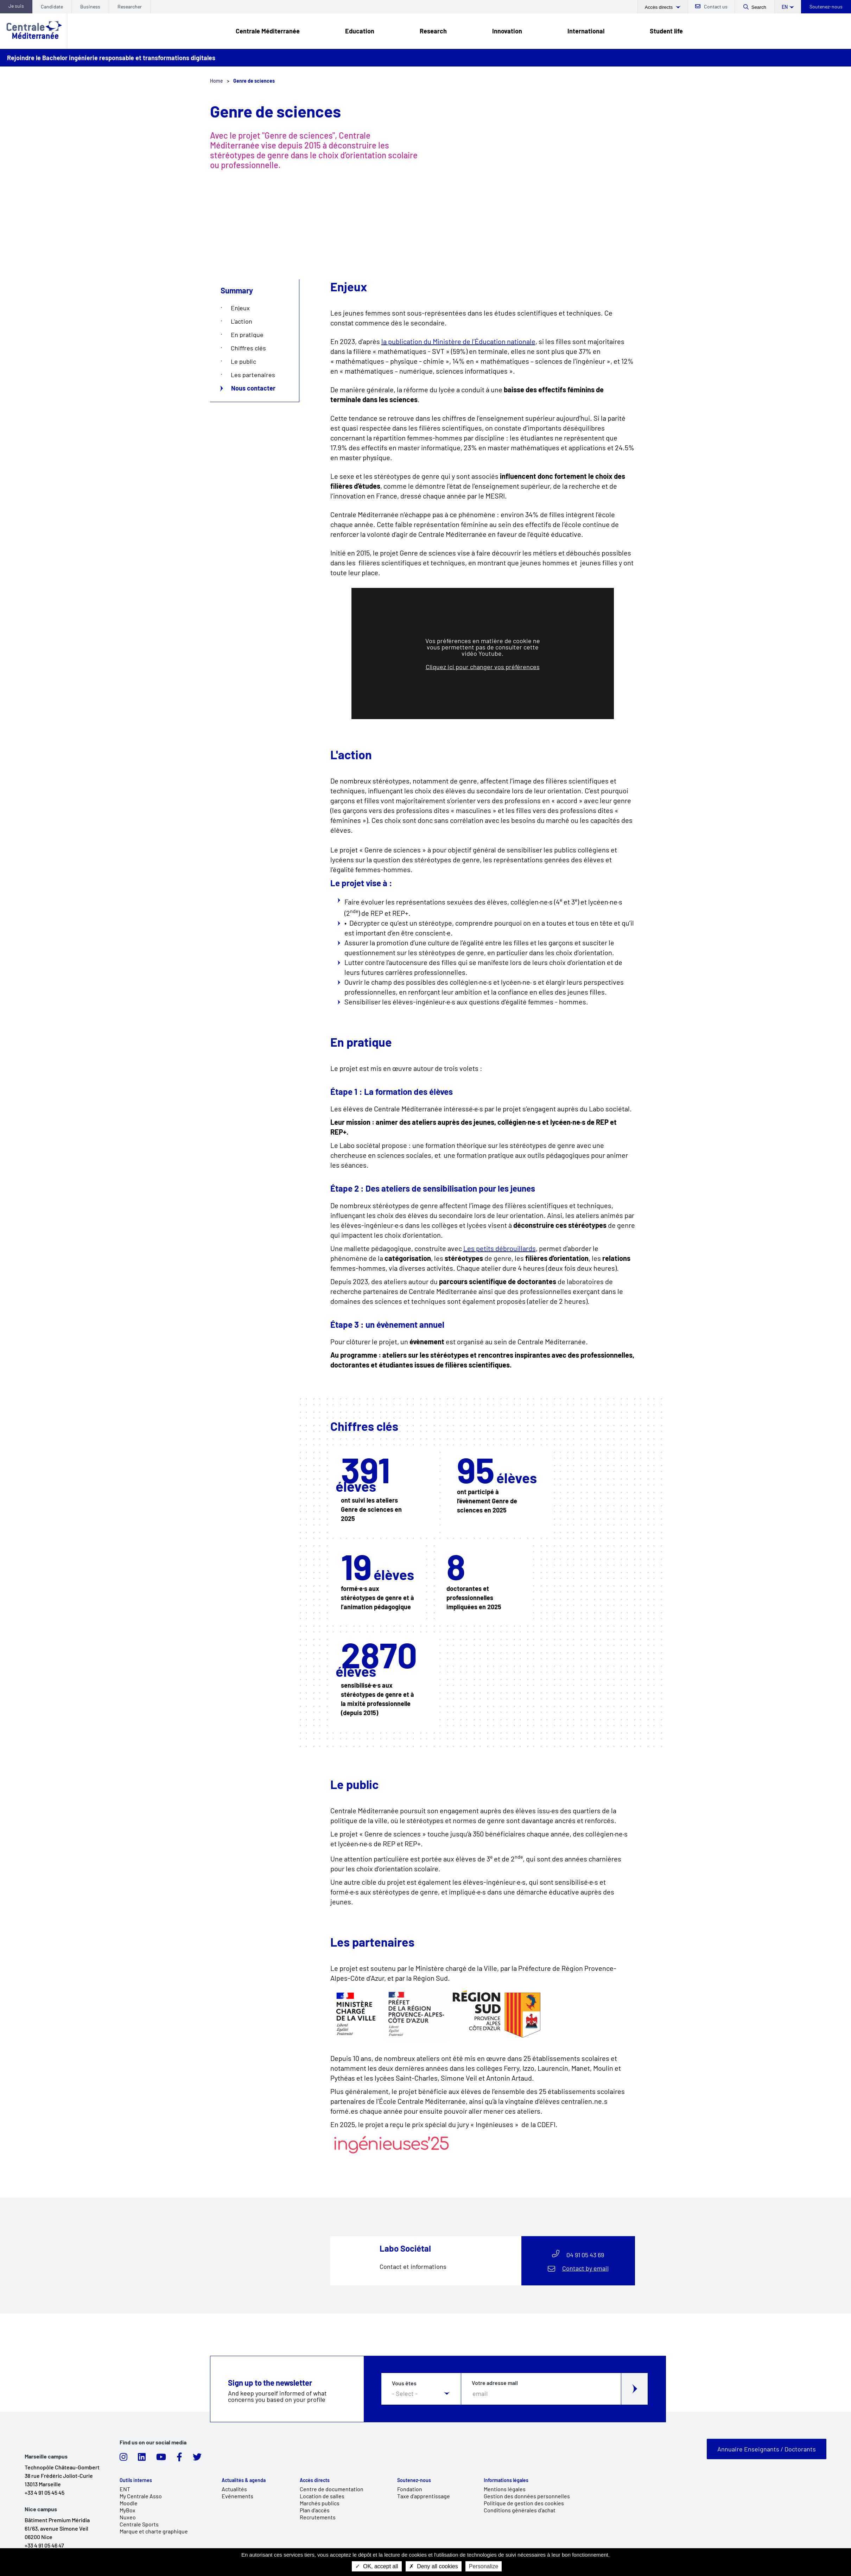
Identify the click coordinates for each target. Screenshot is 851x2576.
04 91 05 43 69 (585, 2255)
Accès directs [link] (315, 2480)
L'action (241, 321)
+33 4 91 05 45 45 (44, 2492)
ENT (125, 2489)
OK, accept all (376, 2566)
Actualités (234, 2489)
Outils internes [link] (136, 2480)
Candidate (52, 6)
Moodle (129, 2503)
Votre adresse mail (495, 2383)
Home (216, 81)
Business (90, 6)
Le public (243, 361)
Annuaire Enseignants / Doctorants (766, 2449)
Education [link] (359, 31)
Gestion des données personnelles (527, 2496)
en (785, 7)
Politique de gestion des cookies (524, 2503)
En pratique (247, 334)
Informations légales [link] (506, 2480)
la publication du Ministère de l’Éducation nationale (458, 341)
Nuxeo (128, 2517)
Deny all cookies (433, 2566)
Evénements (237, 2496)
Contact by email (585, 2268)
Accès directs (659, 7)
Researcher (130, 6)
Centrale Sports (139, 2524)
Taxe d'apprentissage (423, 2496)
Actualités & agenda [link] (244, 2480)
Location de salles (322, 2496)
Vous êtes (404, 2383)
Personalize (483, 2566)
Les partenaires (253, 375)
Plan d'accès (315, 2510)
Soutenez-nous (826, 6)
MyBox (127, 2510)
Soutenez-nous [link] (414, 2480)
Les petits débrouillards (499, 1248)
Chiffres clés (248, 348)
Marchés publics (319, 2503)
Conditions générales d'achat (519, 2510)
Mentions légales (505, 2489)
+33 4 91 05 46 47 (44, 2545)
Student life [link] (666, 31)
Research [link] (433, 31)
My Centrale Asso (141, 2496)
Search (758, 7)
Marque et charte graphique (154, 2531)
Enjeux (240, 308)
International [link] (585, 31)
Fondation (409, 2489)
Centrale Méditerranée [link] (268, 31)
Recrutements (318, 2517)
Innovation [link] (507, 31)
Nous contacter (253, 388)
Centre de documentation (331, 2489)
